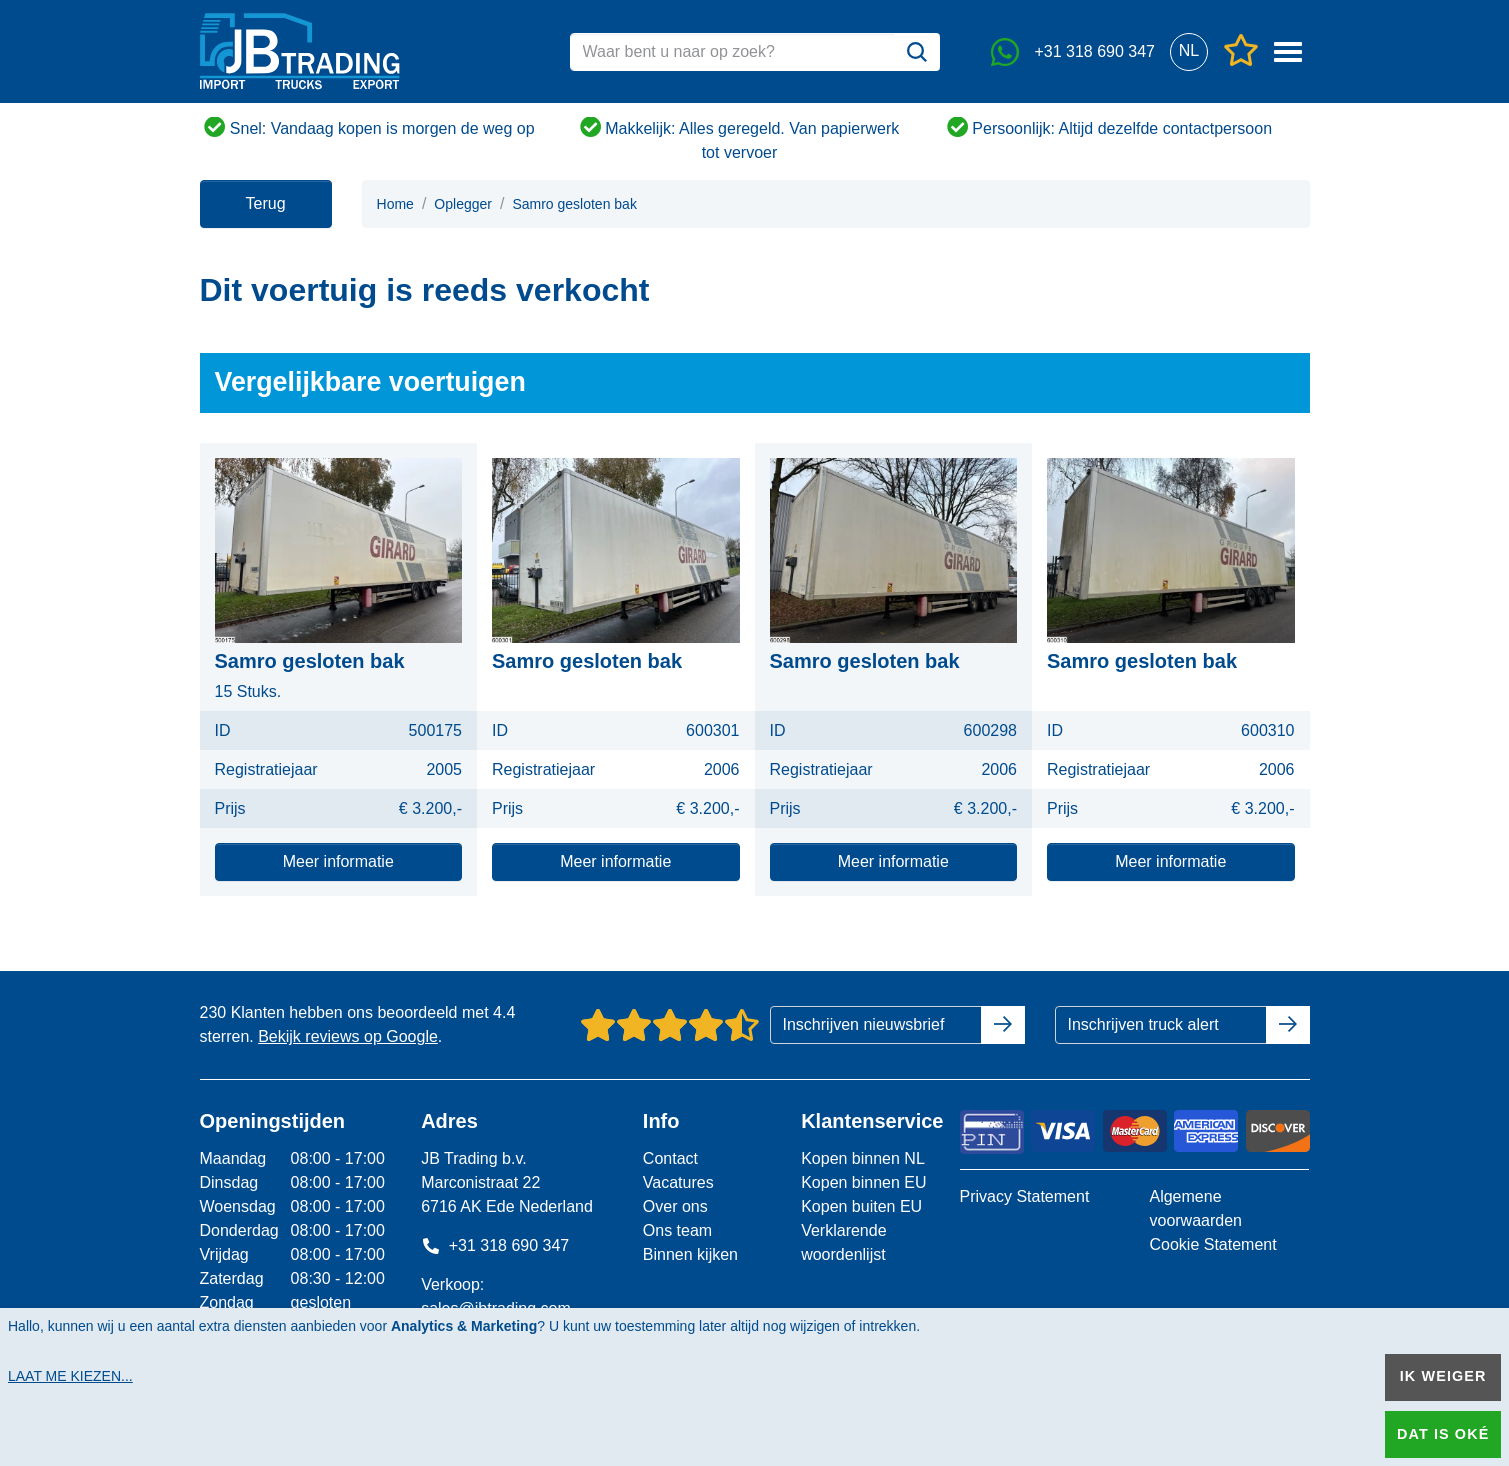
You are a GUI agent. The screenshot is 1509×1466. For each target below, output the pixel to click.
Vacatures (678, 1182)
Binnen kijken (690, 1254)
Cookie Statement (1212, 1244)
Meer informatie (338, 861)
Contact (670, 1158)
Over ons (675, 1206)
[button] (1189, 51)
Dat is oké (1443, 1434)
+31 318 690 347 (495, 1245)
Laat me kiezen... (70, 1376)
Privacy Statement (1025, 1196)
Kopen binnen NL (863, 1158)
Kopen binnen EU (863, 1182)
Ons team (677, 1230)
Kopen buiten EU (861, 1206)
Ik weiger (1443, 1376)
